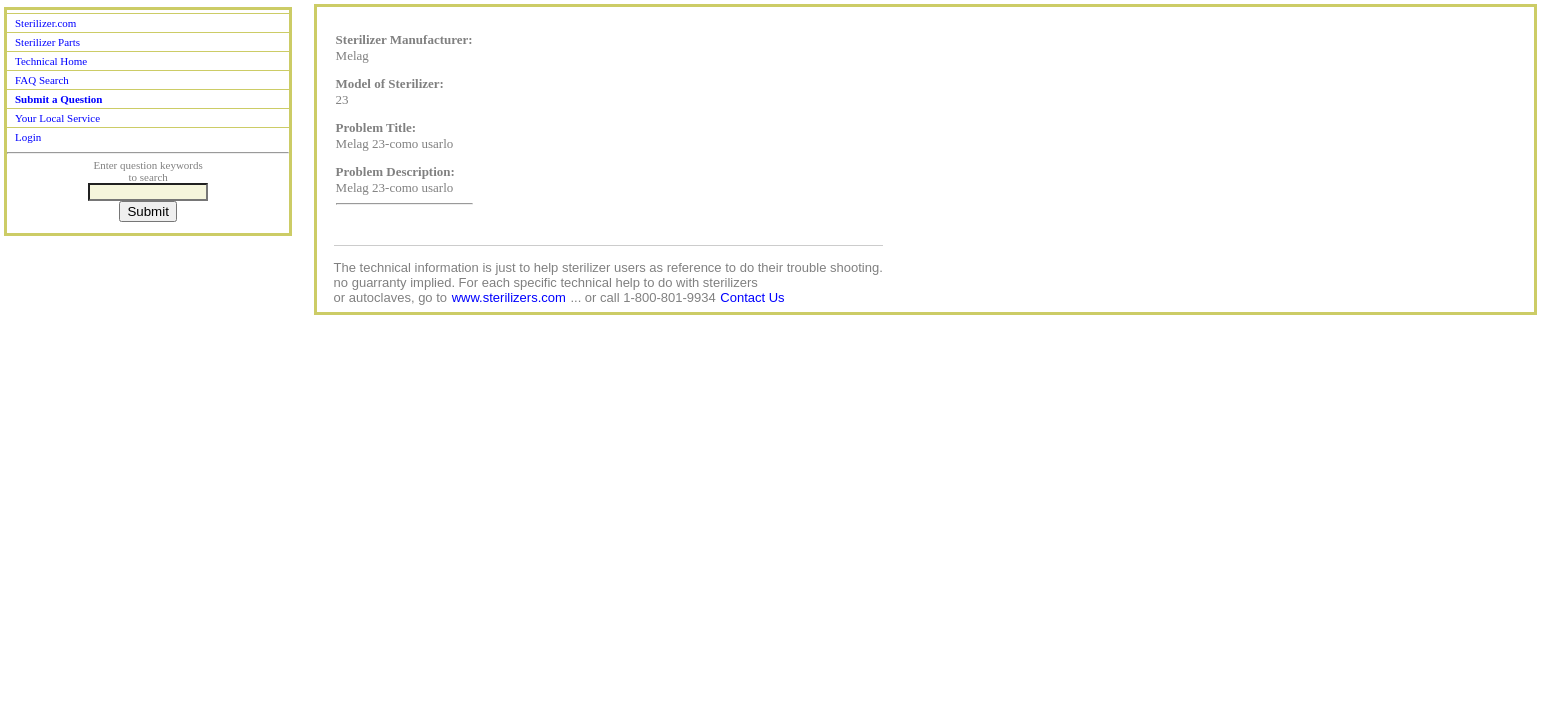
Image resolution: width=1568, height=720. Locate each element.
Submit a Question (58, 99)
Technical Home (51, 61)
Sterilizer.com (45, 23)
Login (28, 137)
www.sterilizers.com (509, 297)
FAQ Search (42, 80)
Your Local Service (57, 118)
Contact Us (752, 297)
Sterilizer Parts (47, 42)
